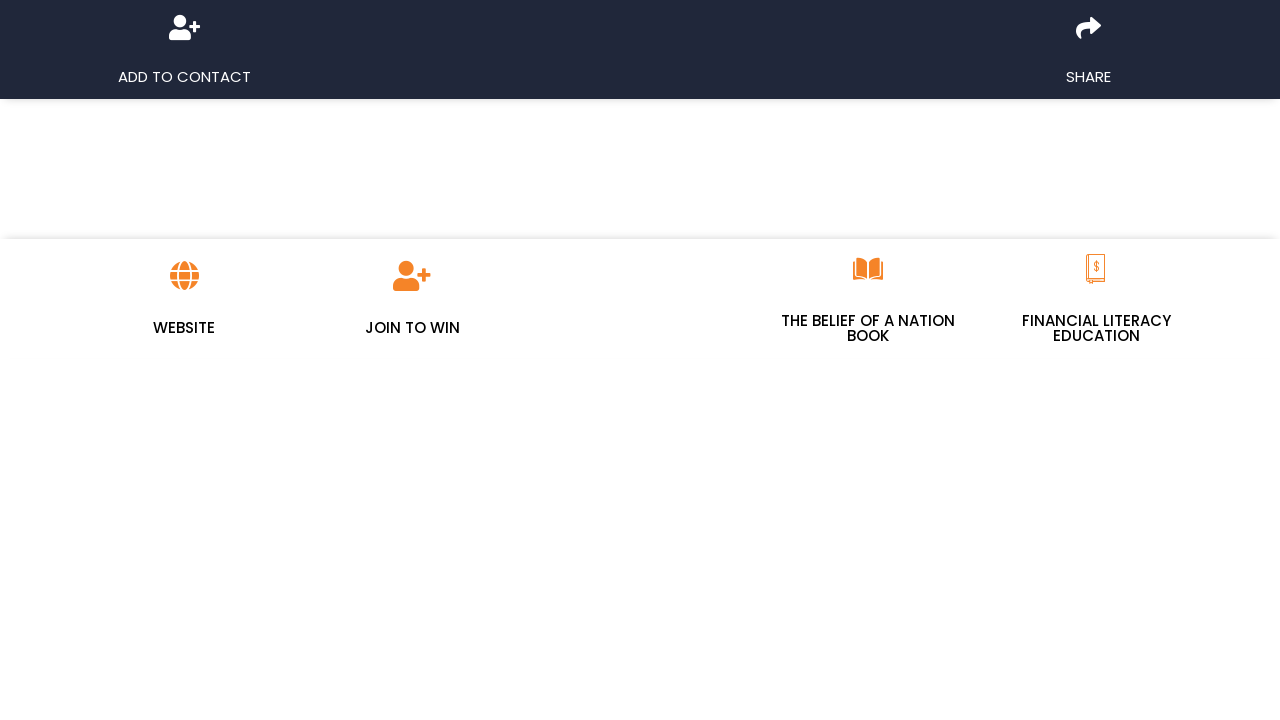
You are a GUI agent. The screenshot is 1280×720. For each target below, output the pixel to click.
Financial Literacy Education (1096, 328)
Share (1088, 76)
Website (184, 327)
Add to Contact (184, 76)
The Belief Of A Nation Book (868, 328)
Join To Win (412, 327)
